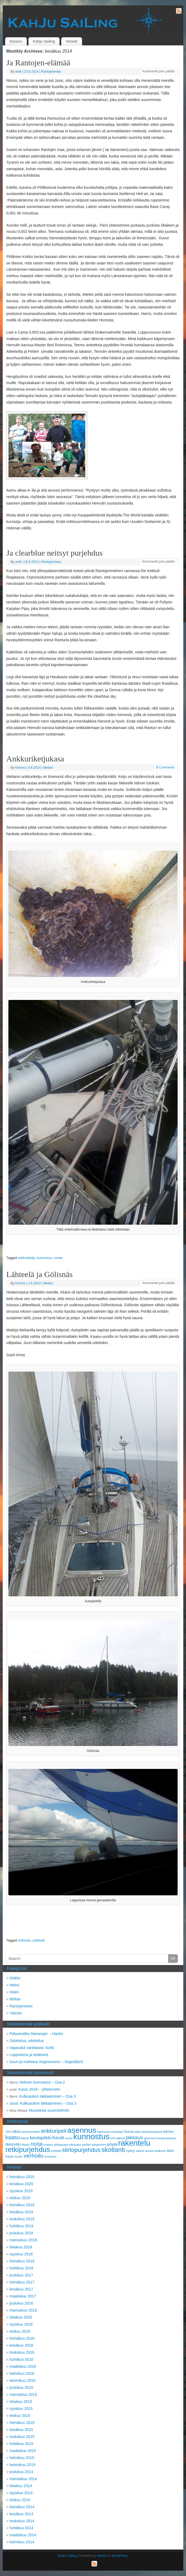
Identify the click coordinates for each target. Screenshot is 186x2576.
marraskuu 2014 (23, 2479)
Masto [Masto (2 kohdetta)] (26, 2144)
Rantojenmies (51, 71)
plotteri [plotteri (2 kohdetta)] (86, 2144)
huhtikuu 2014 (21, 2528)
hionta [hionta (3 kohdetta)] (128, 2132)
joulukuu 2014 (21, 2472)
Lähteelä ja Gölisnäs (39, 1274)
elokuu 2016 (19, 2331)
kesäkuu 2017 (21, 2289)
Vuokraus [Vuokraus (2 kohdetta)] (50, 2156)
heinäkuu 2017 (21, 2282)
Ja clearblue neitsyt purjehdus (54, 552)
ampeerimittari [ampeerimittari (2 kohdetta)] (31, 2131)
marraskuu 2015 (23, 2394)
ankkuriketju (26, 1258)
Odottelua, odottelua (26, 2040)
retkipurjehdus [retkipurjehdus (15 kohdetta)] (27, 2149)
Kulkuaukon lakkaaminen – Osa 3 (47, 2096)
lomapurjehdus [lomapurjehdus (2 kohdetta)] (166, 2138)
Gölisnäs (24, 1940)
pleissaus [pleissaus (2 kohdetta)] (75, 2144)
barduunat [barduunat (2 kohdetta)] (103, 2131)
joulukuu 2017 (21, 2275)
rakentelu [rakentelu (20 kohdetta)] (134, 2143)
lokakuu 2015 (20, 2401)
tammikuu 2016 (22, 2380)
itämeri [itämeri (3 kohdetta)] (168, 2132)
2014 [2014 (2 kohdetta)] (8, 2131)
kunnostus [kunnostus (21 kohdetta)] (91, 2136)
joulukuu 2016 (21, 2303)
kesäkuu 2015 (21, 2429)
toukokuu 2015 (21, 2436)
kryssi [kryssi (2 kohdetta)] (68, 2138)
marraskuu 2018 (23, 2240)
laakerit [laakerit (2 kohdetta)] (120, 2138)
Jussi (13, 2103)
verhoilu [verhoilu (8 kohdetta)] (33, 2155)
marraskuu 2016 (23, 2310)
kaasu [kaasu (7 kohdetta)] (12, 2137)
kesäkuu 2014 (21, 2514)
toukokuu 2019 (21, 2219)
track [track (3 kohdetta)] (9, 2156)
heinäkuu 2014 (21, 2507)
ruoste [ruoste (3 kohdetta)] (56, 2151)
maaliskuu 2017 (22, 2296)
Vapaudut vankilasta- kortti (31, 2048)
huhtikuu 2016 (21, 2359)
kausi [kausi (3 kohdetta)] (25, 2138)
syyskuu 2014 (21, 2493)
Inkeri (14, 1992)
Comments (165, 767)
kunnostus (44, 1258)
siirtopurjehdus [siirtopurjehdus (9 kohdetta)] (81, 2150)
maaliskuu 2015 (22, 2451)
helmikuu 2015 (21, 2458)
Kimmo (20, 768)
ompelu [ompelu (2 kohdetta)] (48, 2144)
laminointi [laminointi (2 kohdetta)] (150, 2138)
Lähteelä (38, 1940)
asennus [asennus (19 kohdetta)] (81, 2130)
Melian (48, 768)
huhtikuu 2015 (21, 2443)
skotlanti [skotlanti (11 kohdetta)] (113, 2149)
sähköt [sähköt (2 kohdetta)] (140, 2150)
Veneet (72, 41)
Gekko (14, 1978)
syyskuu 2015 (21, 2408)
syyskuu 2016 (21, 2324)
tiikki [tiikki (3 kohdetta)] (170, 2151)
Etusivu (16, 41)
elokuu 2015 (19, 2415)
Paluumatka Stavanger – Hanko (36, 2033)
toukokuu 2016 (21, 2352)
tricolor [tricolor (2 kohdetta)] (18, 2156)
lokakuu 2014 (20, 2486)
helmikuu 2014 (21, 2542)
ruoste (58, 1258)
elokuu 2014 (19, 2500)
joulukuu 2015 (21, 2387)
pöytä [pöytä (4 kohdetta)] (112, 2144)
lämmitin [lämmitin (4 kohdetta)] (13, 2144)
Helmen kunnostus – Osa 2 (42, 2082)
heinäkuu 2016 (21, 2338)
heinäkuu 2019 (21, 2205)
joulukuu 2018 (21, 2233)
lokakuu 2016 (20, 2317)
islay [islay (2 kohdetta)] (137, 2131)
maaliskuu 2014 (22, 2535)
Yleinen (15, 2013)
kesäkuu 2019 (21, 2212)
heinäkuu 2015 (21, 2422)
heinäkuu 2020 (21, 2177)
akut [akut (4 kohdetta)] (17, 2131)
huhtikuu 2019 (21, 2226)
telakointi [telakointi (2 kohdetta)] (160, 2150)
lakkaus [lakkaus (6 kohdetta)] (134, 2137)
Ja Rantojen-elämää (38, 62)
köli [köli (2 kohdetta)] (112, 2138)
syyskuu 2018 (21, 2254)
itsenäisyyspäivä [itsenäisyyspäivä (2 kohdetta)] (151, 2131)
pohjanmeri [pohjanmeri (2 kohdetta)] (99, 2144)
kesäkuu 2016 (21, 2345)
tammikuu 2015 (22, 2465)
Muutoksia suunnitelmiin (49, 2110)
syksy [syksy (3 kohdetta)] (130, 2151)
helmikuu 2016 (21, 2373)
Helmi (14, 1985)
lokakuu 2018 (20, 2247)
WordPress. (120, 2556)
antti (18, 71)
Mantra (102, 2556)
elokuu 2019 (19, 2198)
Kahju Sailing (44, 41)
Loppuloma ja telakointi (28, 2055)
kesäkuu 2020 (21, 2184)
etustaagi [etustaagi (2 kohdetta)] (117, 2131)
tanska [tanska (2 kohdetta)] (149, 2150)
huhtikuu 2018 (21, 2268)
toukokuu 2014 (21, 2521)
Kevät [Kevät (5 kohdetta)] (58, 2137)
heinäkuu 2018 (21, 2261)
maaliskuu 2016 (22, 2366)
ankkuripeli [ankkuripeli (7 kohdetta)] (53, 2131)
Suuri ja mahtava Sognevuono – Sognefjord (46, 2062)
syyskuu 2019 (21, 2191)
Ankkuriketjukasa (35, 758)
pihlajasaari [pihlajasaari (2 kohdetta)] (61, 2144)
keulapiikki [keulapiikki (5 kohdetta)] (40, 2137)
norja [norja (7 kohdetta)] (37, 2144)
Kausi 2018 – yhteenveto (39, 2089)
